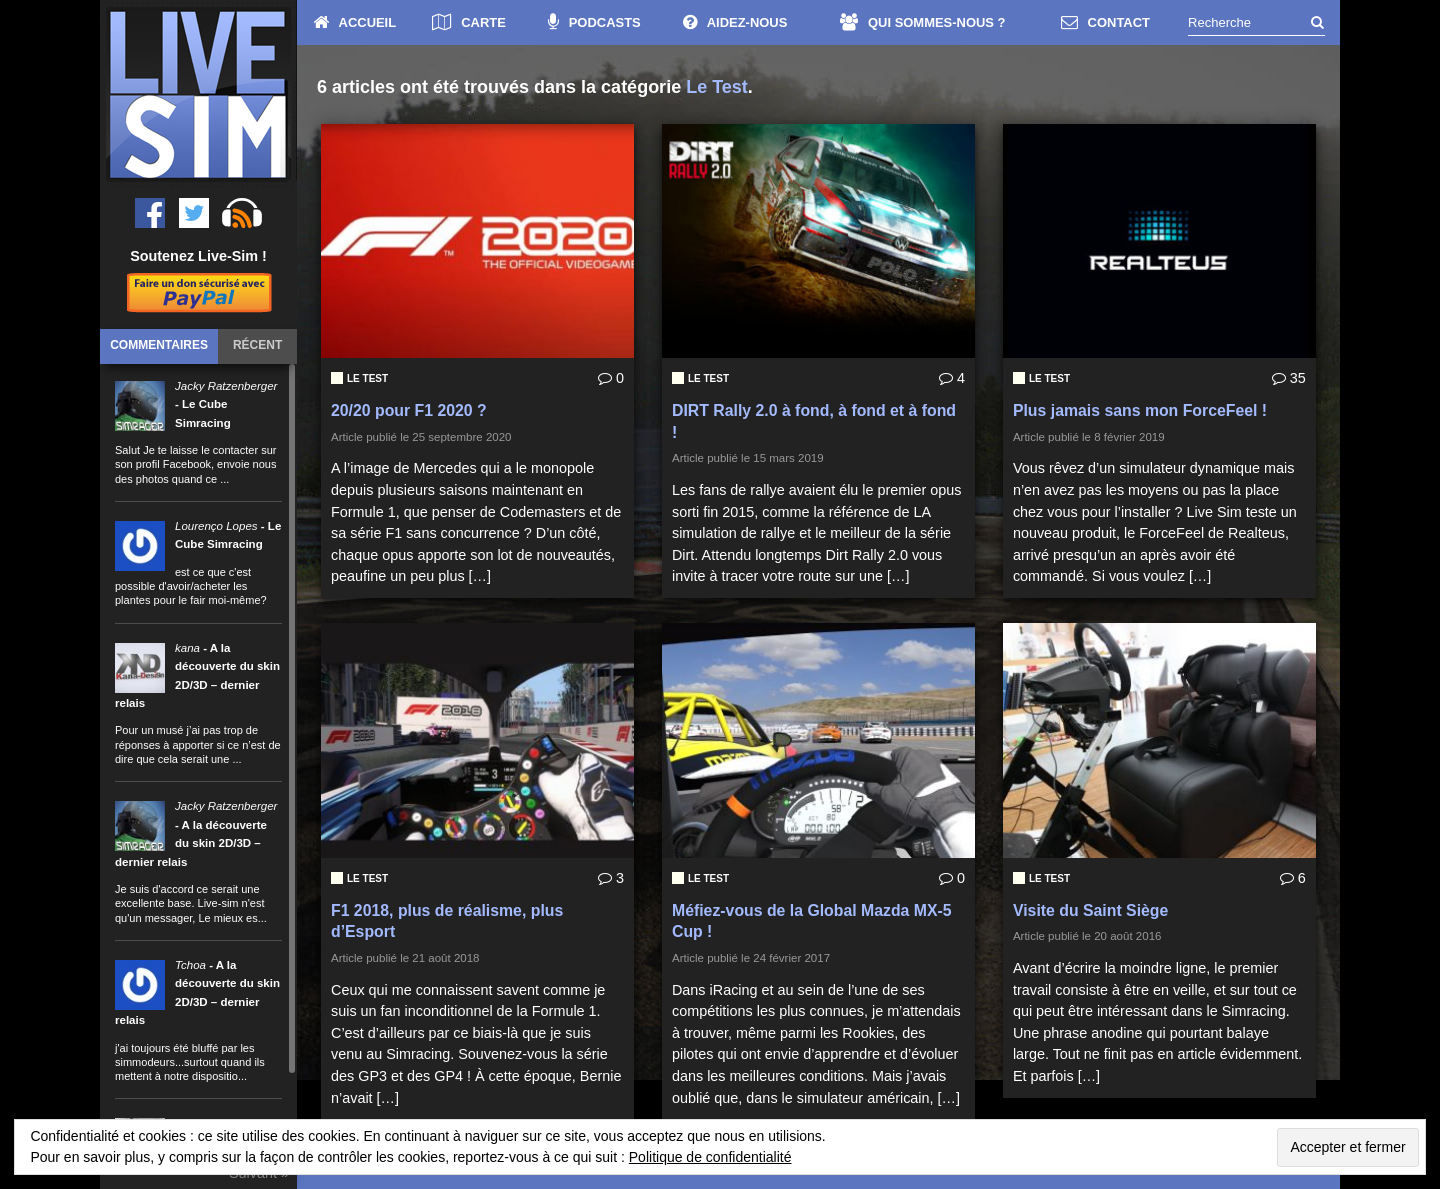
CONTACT (1105, 22)
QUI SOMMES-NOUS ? (922, 22)
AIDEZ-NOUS (735, 22)
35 (1289, 378)
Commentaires (159, 345)
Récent (257, 345)
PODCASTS (594, 22)
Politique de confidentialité (710, 1157)
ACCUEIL (355, 22)
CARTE (469, 22)
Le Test (367, 378)
